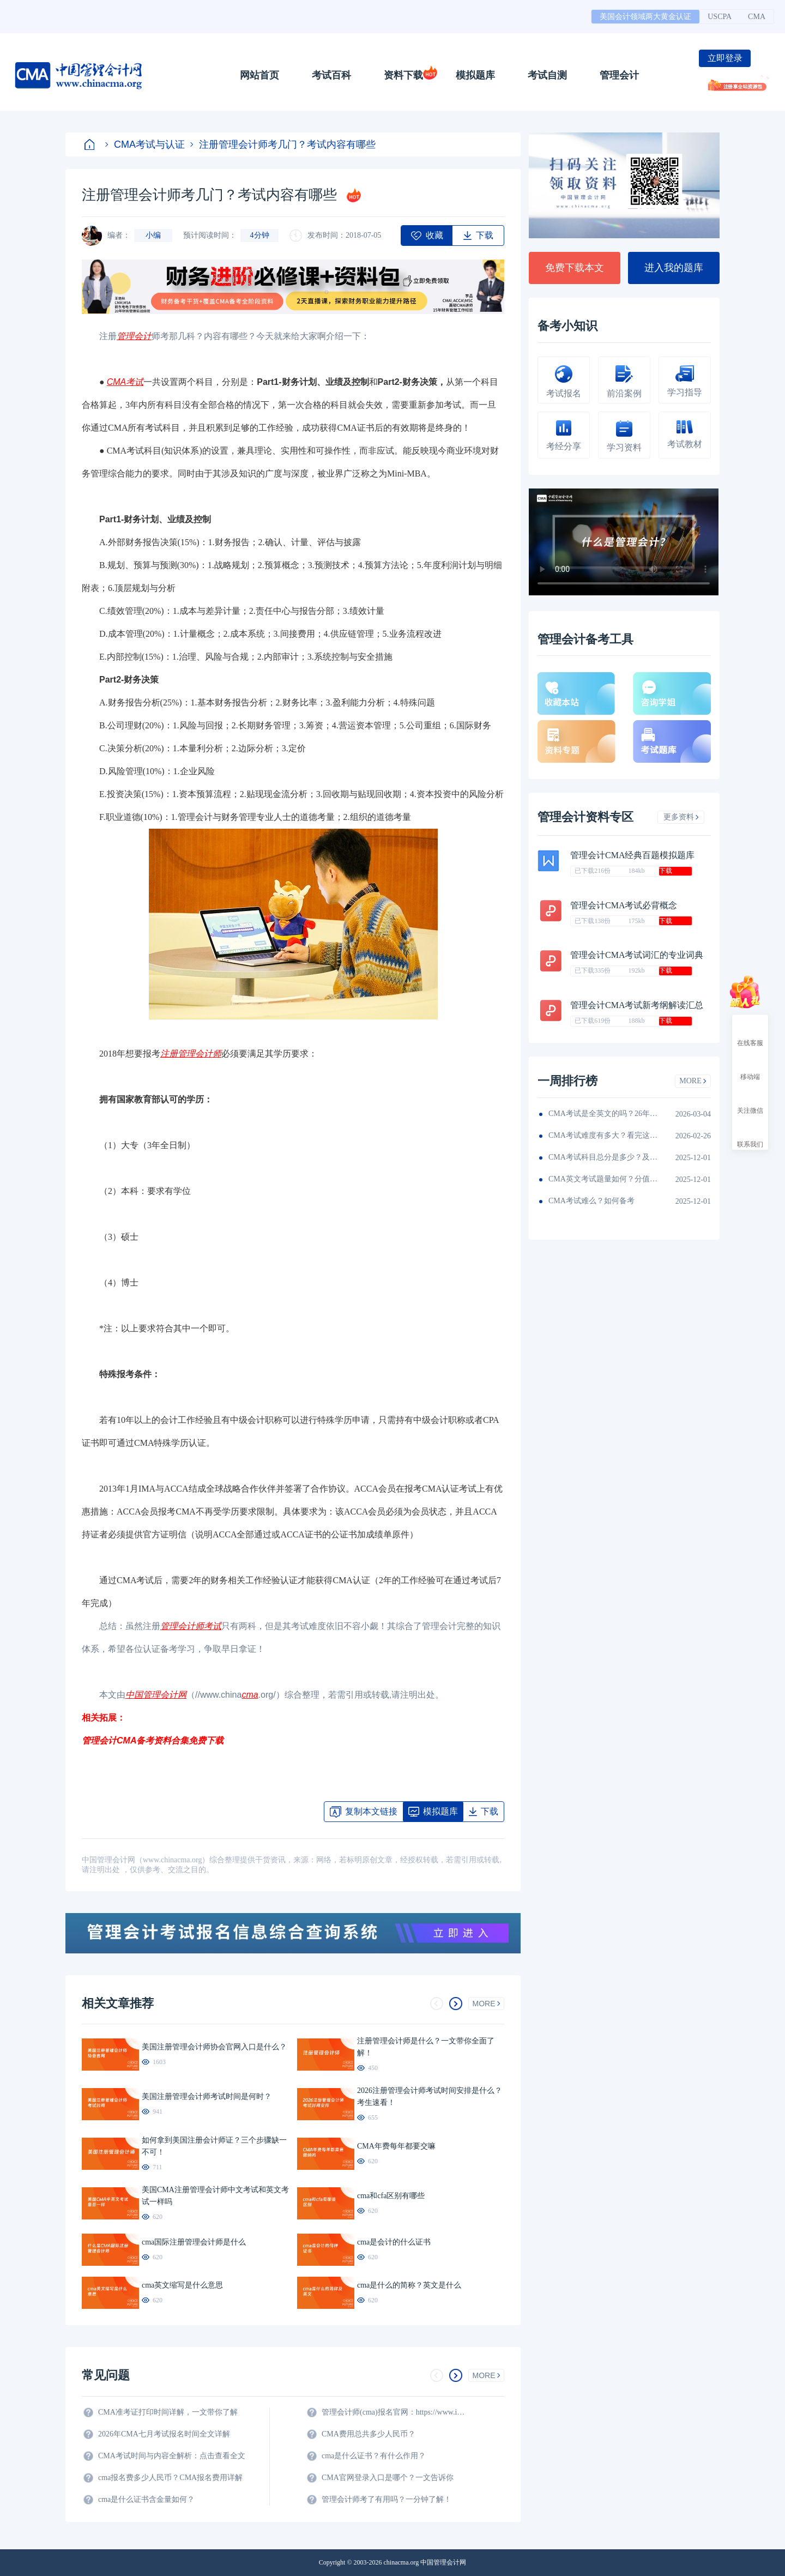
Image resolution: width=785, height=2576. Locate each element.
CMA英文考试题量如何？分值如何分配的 (602, 1179)
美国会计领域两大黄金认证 (645, 17)
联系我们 (750, 1134)
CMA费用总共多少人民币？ (368, 2434)
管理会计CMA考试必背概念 (623, 905)
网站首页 (259, 75)
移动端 (750, 1067)
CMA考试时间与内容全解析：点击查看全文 (171, 2456)
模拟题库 (475, 75)
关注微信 (750, 1101)
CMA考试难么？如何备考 (591, 1201)
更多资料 (681, 817)
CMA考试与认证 (145, 144)
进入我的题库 (673, 267)
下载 (665, 870)
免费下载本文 (574, 267)
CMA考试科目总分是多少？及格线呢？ (602, 1157)
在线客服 (750, 1033)
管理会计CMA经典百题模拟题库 (632, 855)
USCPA (720, 17)
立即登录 (725, 58)
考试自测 (547, 75)
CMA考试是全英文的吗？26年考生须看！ (602, 1113)
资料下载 (403, 75)
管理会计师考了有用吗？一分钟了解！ (386, 2499)
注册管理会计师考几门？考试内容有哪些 (283, 144)
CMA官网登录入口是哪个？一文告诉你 (388, 2478)
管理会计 (619, 75)
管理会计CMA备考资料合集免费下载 (153, 1740)
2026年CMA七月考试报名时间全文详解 (164, 2434)
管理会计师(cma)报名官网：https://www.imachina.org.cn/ (395, 2412)
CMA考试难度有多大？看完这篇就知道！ (602, 1135)
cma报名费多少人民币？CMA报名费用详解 (170, 2478)
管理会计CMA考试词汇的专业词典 (636, 955)
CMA (756, 17)
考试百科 (331, 75)
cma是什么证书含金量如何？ (146, 2499)
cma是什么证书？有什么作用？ (374, 2456)
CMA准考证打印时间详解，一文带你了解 (168, 2412)
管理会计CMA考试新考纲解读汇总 (636, 1005)
